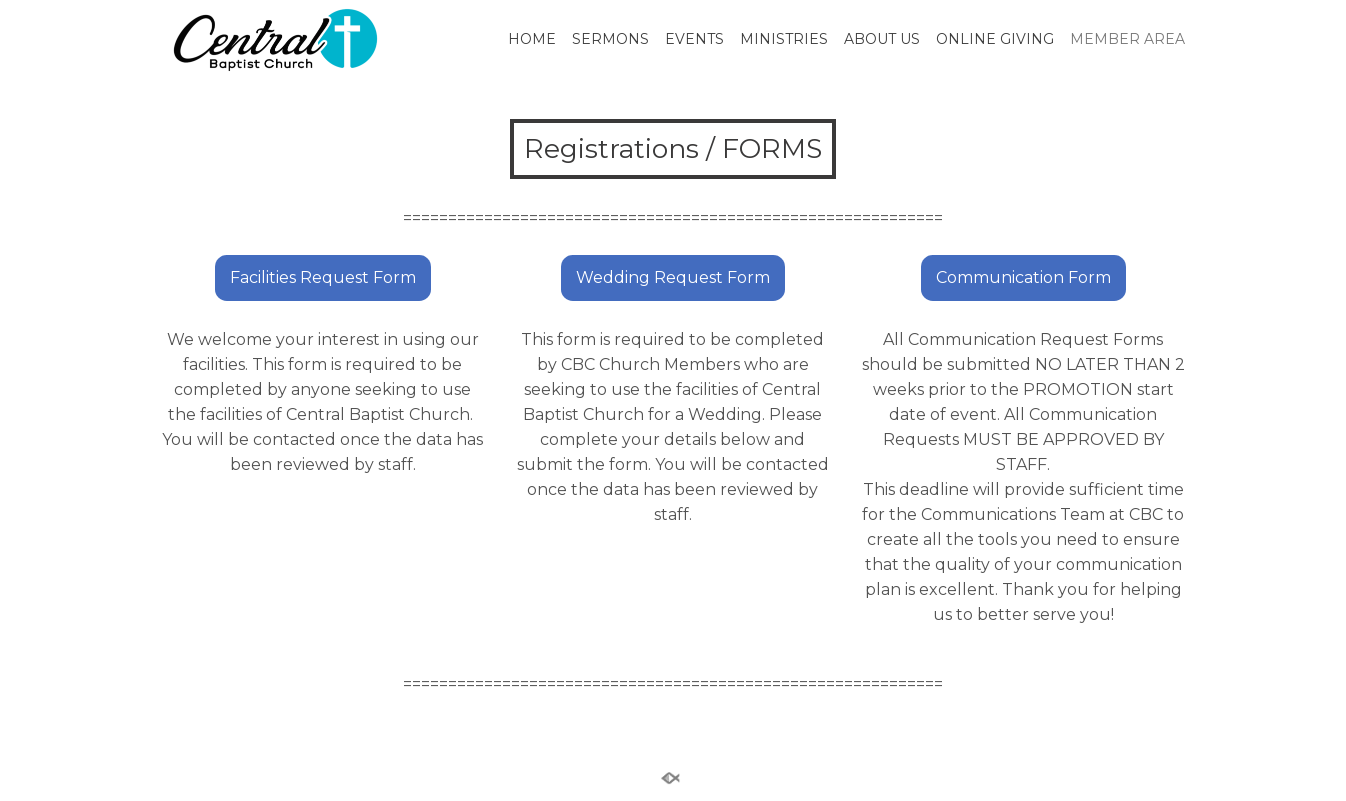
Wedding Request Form (673, 277)
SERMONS (610, 39)
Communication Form (1023, 277)
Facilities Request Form (323, 277)
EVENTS (694, 39)
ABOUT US (882, 39)
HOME (532, 39)
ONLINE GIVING (995, 39)
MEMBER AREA (1127, 39)
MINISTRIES (784, 39)
